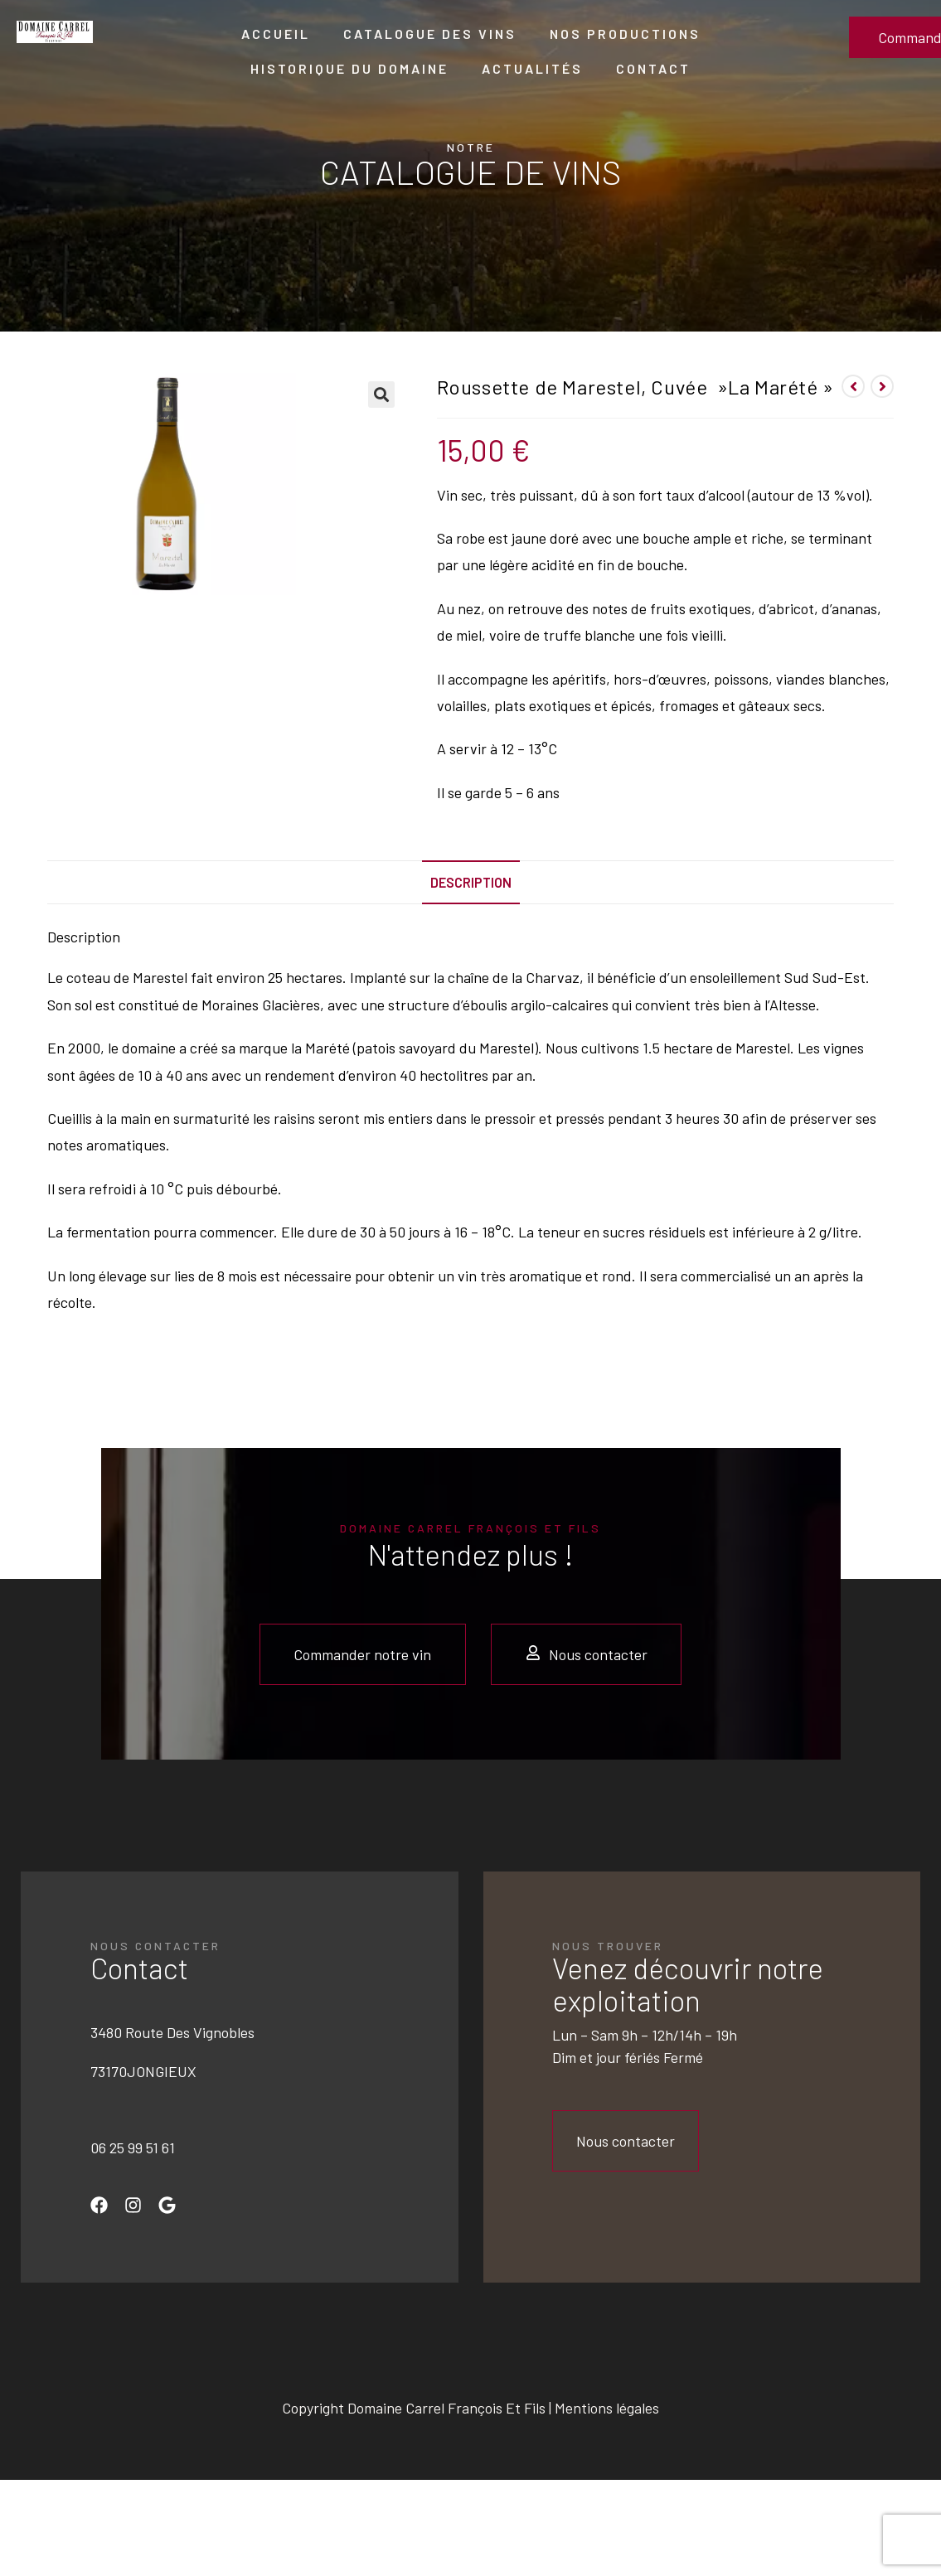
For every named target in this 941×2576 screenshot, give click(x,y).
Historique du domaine (349, 68)
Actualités (532, 68)
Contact (653, 68)
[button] (381, 394)
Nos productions (625, 33)
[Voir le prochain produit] (882, 386)
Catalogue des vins (430, 33)
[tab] (471, 882)
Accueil (275, 33)
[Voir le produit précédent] (853, 386)
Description (471, 882)
